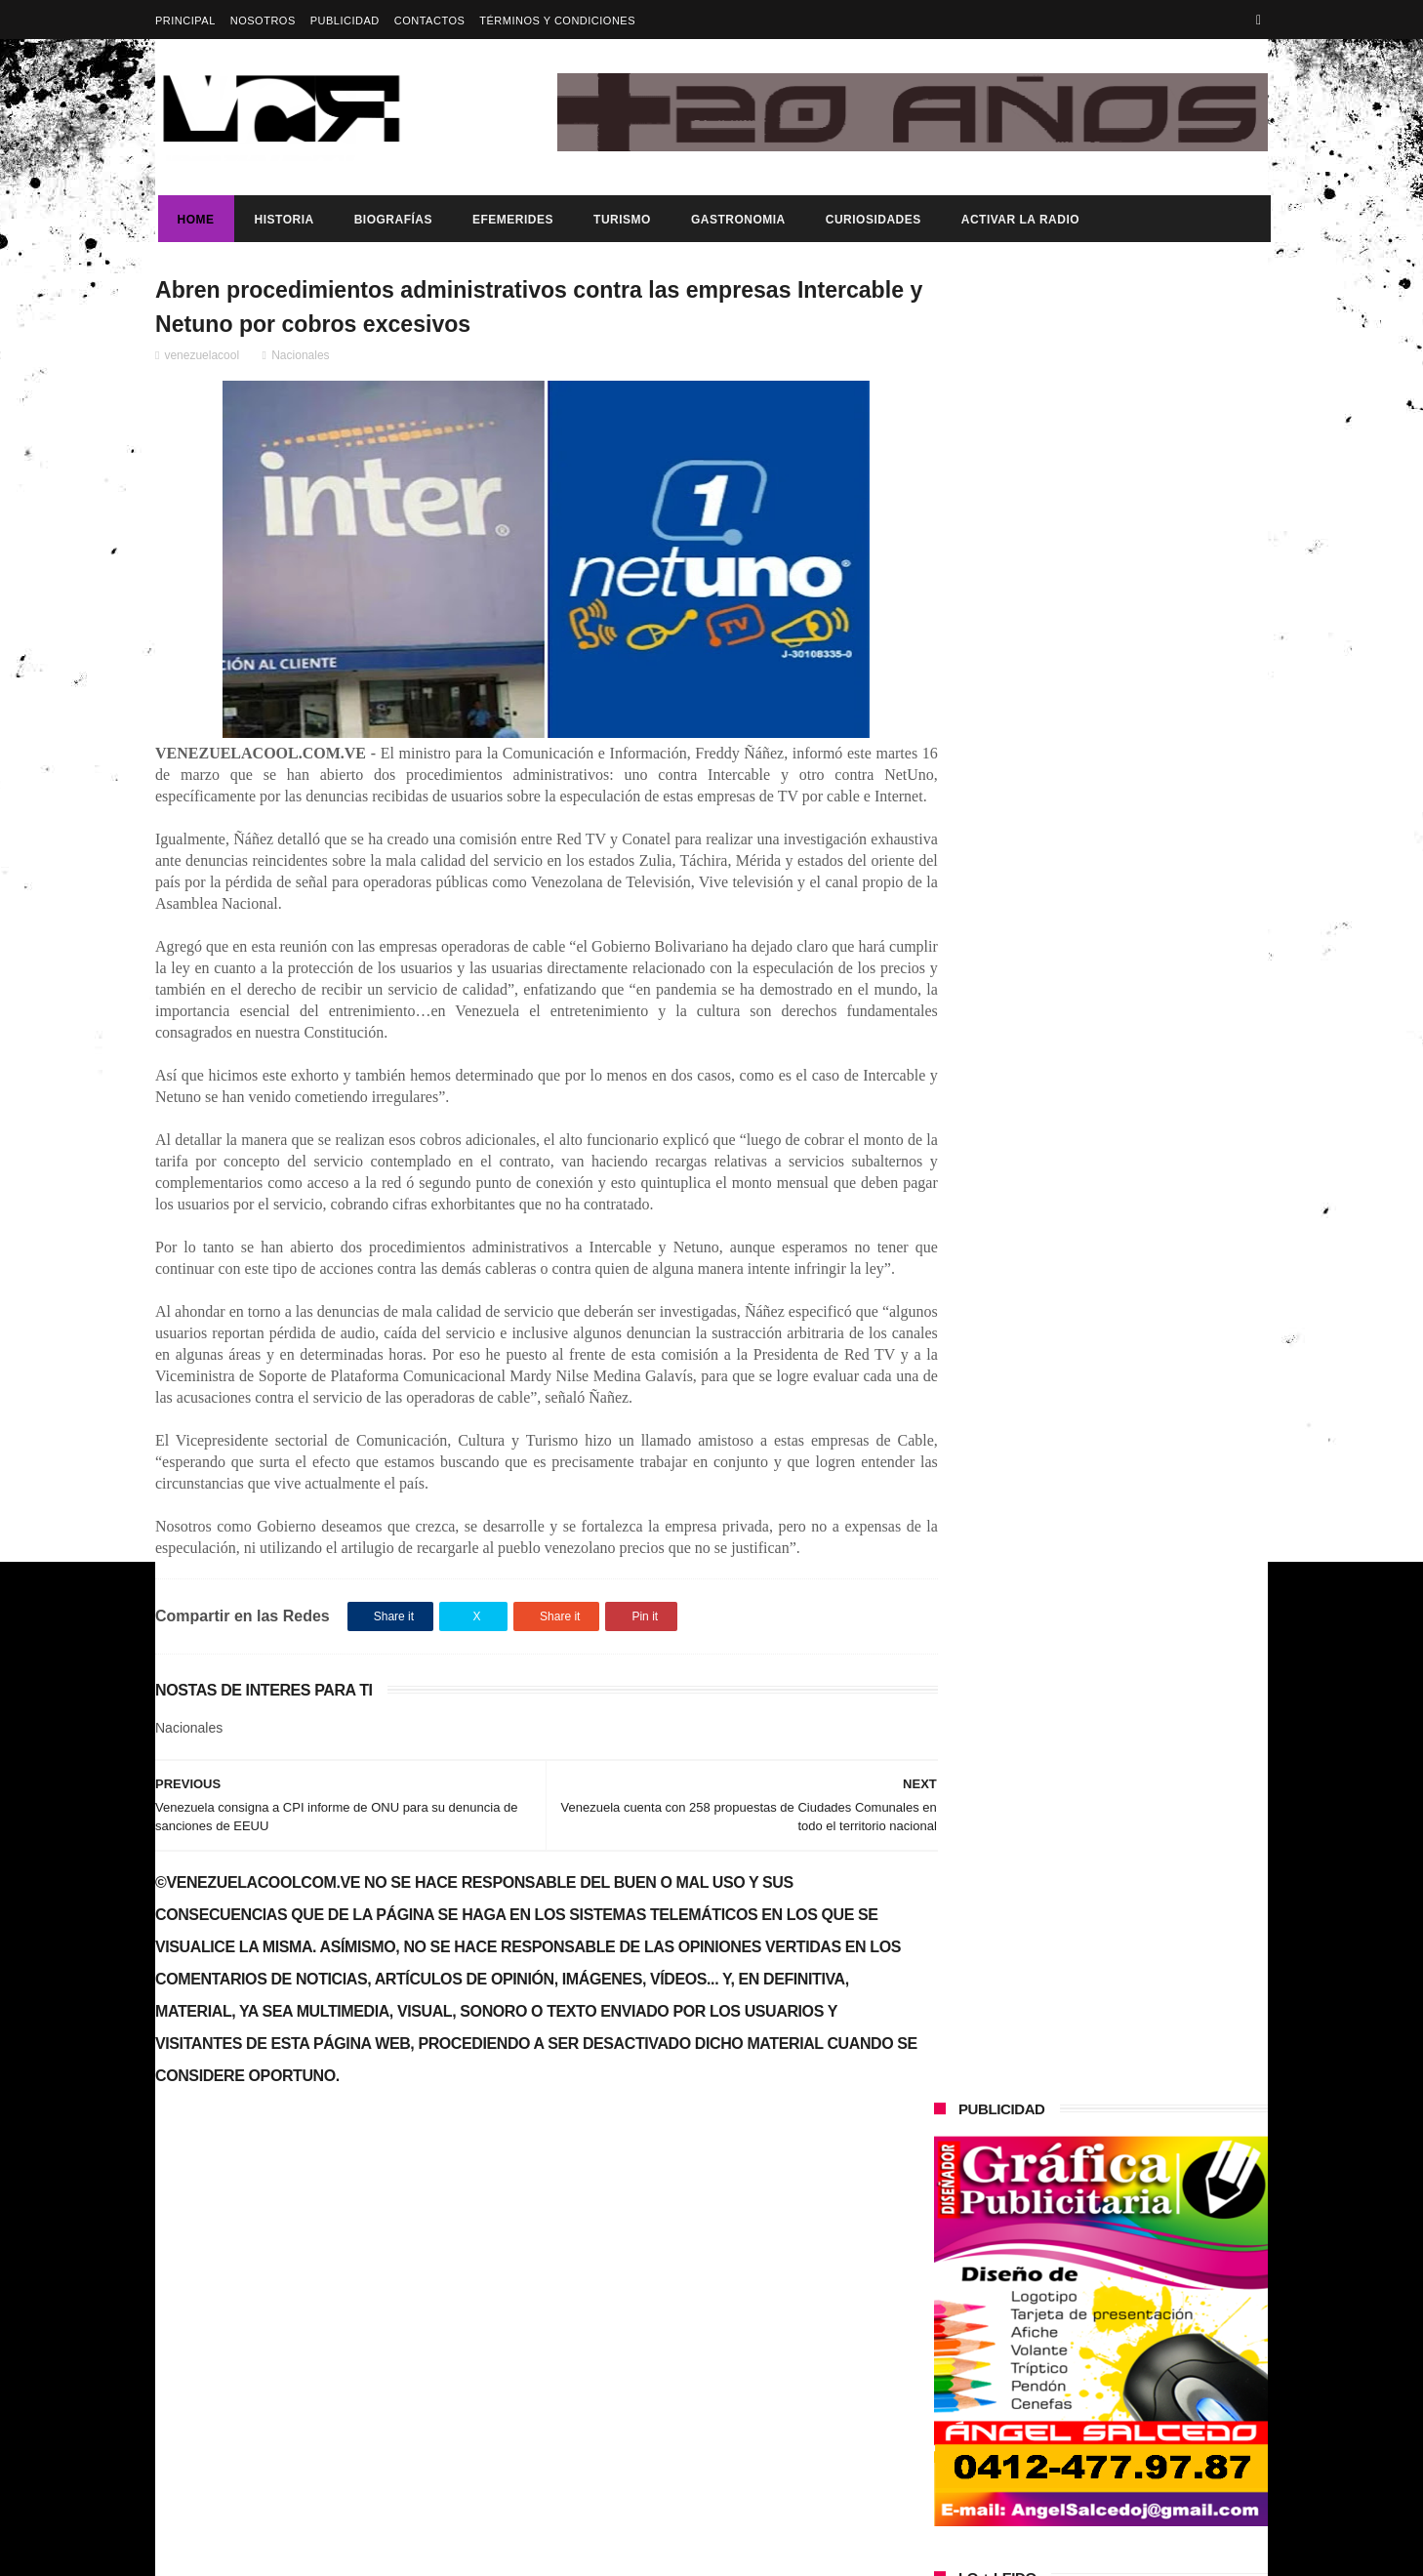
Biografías (390, 219)
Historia (281, 219)
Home (193, 219)
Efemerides (509, 219)
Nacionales (300, 358)
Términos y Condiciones (557, 20)
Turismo (619, 219)
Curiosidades (870, 219)
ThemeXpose (501, 2551)
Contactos (430, 20)
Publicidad (345, 20)
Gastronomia (735, 219)
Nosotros (263, 20)
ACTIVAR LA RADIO (1017, 219)
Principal (185, 20)
